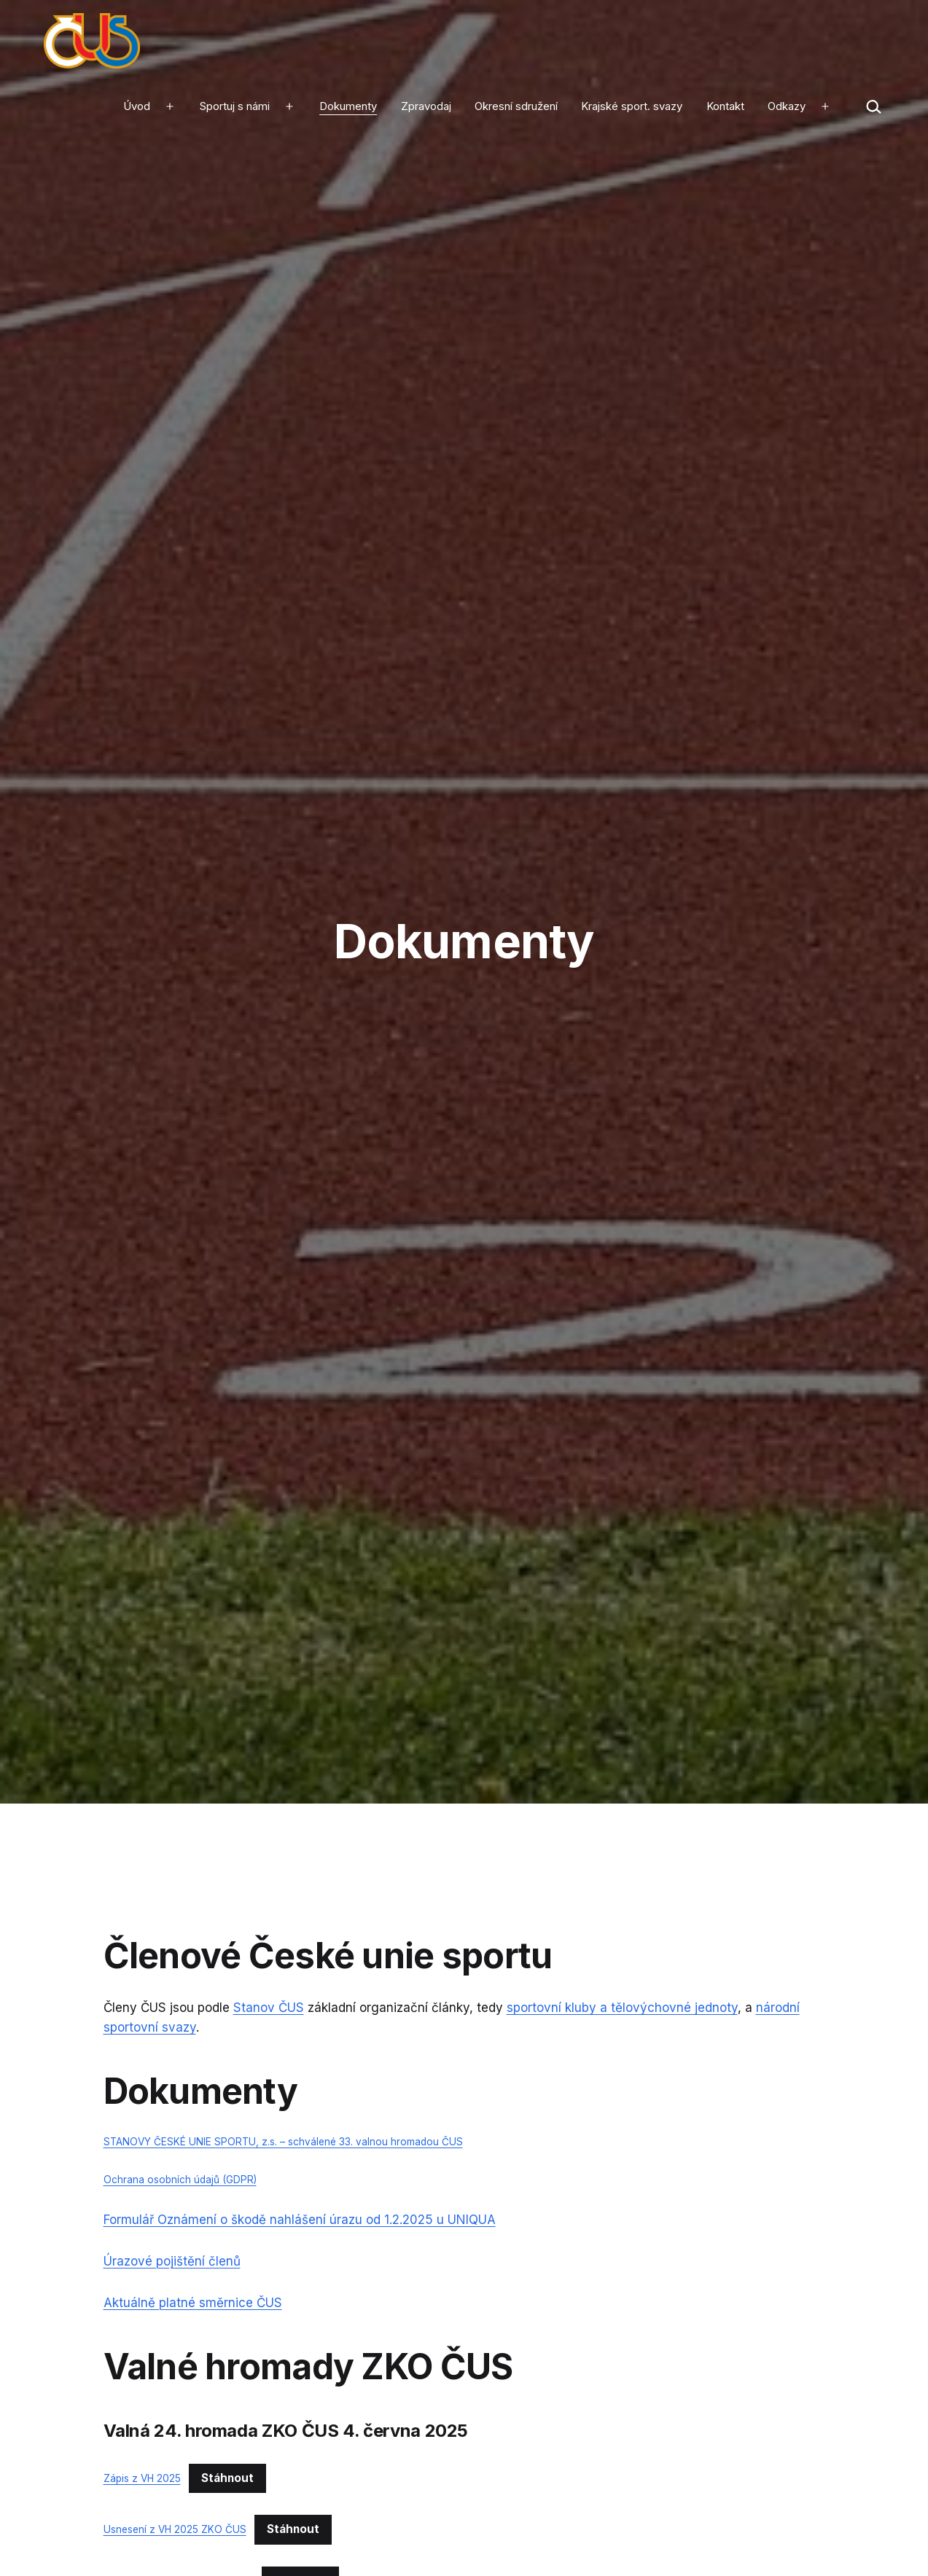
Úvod (136, 106)
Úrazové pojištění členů (172, 2261)
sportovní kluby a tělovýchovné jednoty (622, 2007)
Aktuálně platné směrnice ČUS (193, 2302)
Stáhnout (227, 2478)
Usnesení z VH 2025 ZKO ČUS (175, 2529)
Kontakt (725, 106)
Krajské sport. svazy (631, 106)
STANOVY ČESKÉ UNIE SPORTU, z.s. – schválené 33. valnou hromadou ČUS (283, 2142)
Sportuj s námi (235, 106)
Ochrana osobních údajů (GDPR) (180, 2179)
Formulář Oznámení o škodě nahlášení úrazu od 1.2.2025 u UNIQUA (300, 2219)
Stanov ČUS (268, 2007)
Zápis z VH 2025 (142, 2478)
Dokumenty (348, 106)
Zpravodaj (426, 106)
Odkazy (787, 106)
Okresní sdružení (516, 106)
